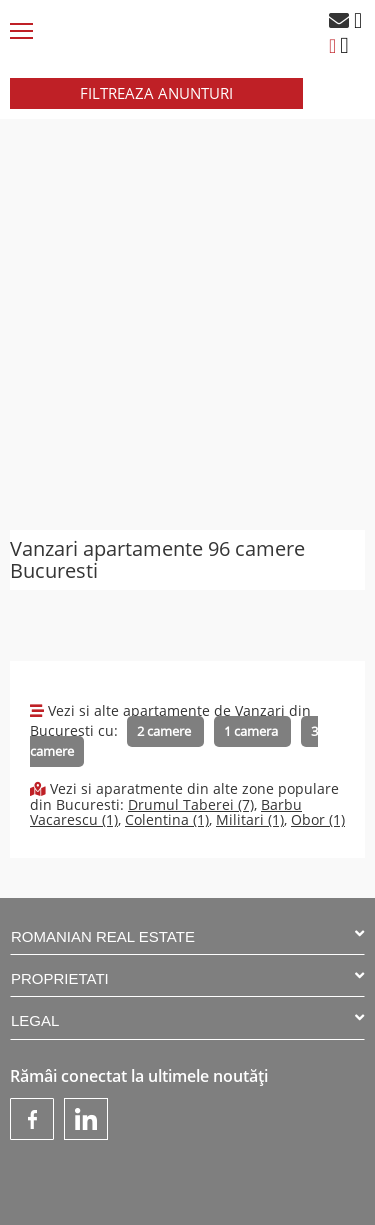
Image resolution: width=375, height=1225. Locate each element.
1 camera (252, 731)
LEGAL (187, 1019)
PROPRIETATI (187, 977)
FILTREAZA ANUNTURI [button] (156, 93)
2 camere (165, 731)
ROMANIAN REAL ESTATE (187, 935)
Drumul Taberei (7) (191, 804)
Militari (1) (250, 819)
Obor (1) (318, 819)
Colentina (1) (167, 819)
